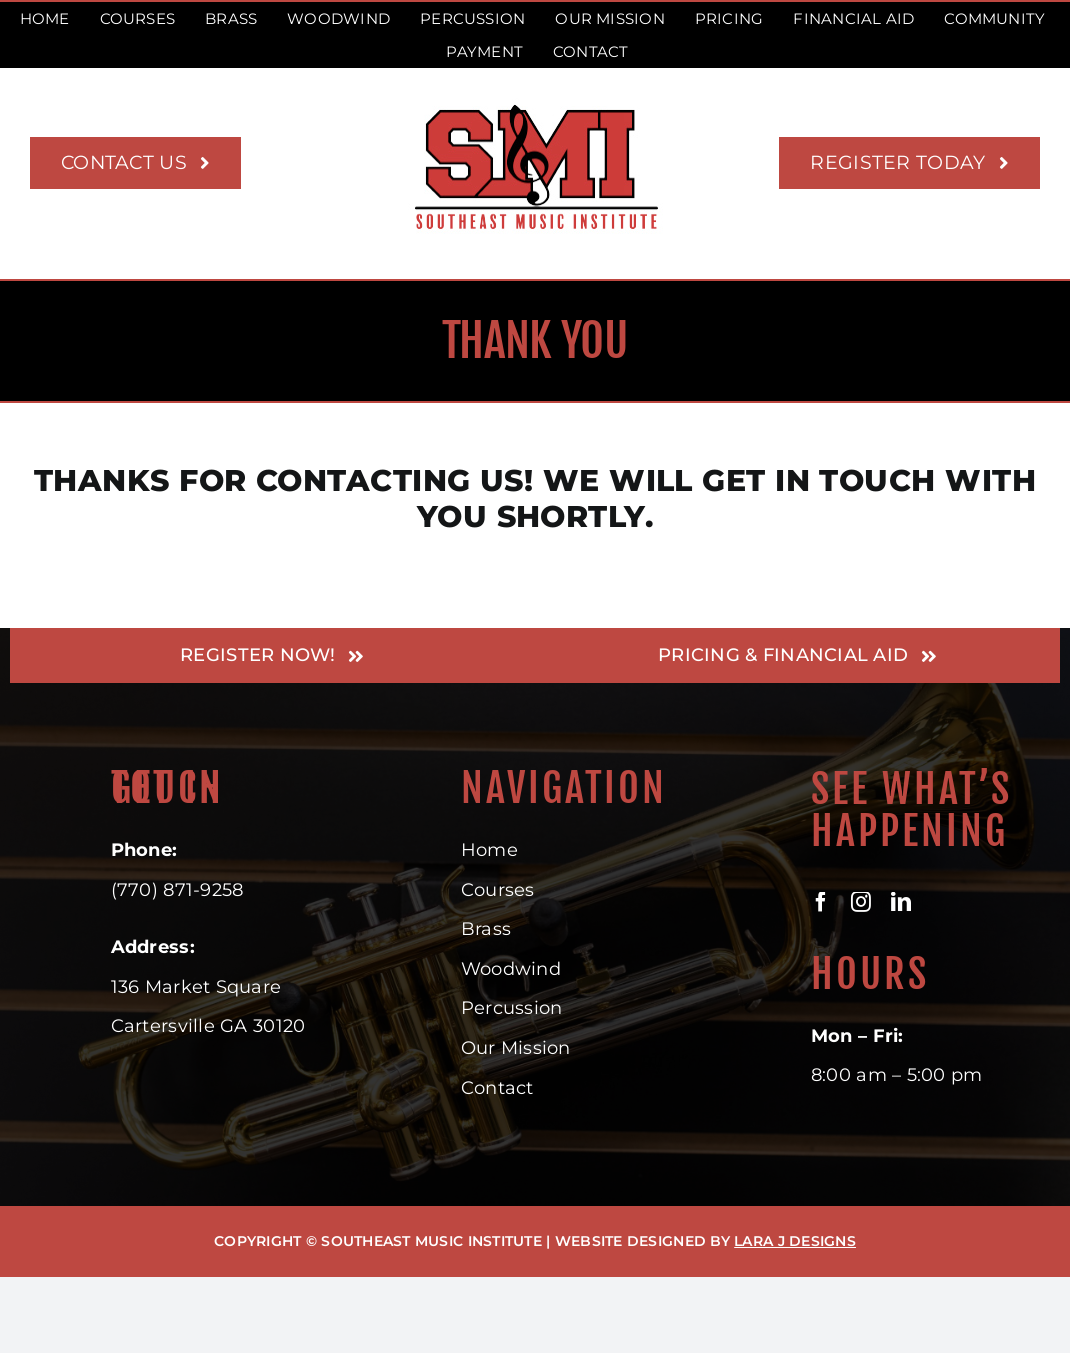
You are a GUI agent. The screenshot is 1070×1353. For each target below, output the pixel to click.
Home (489, 850)
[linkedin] (901, 902)
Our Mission (516, 1048)
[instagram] (861, 902)
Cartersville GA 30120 (208, 1026)
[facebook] (821, 902)
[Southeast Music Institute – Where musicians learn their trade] (535, 107)
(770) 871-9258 (177, 890)
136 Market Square (196, 987)
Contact (497, 1088)
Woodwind (511, 969)
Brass (486, 929)
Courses (498, 890)
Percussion (512, 1008)
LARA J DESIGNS (795, 1241)
